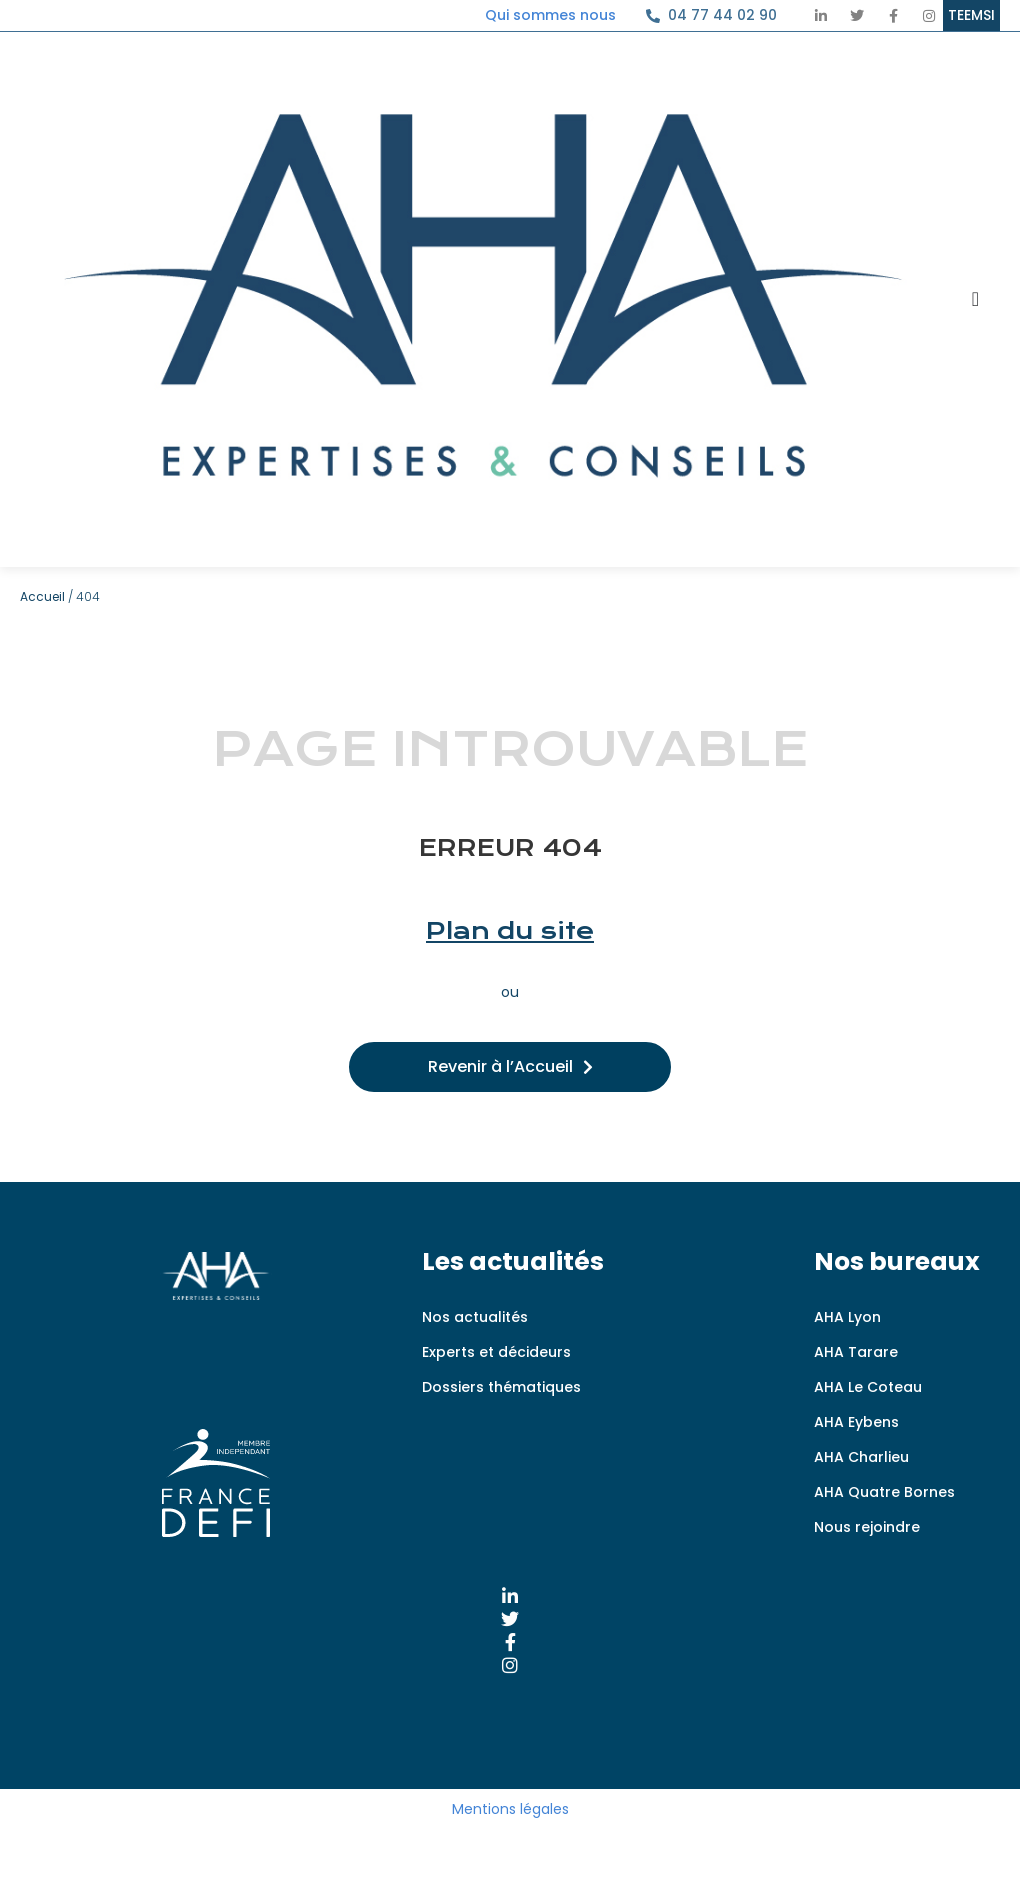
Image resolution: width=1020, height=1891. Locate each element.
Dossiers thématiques (501, 1387)
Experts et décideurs (496, 1352)
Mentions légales (510, 1809)
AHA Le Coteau (868, 1387)
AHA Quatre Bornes (884, 1492)
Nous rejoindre (867, 1527)
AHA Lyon (847, 1317)
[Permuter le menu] (975, 299)
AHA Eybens (856, 1422)
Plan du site (510, 931)
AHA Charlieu (861, 1457)
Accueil (42, 596)
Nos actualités (475, 1317)
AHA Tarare (856, 1352)
